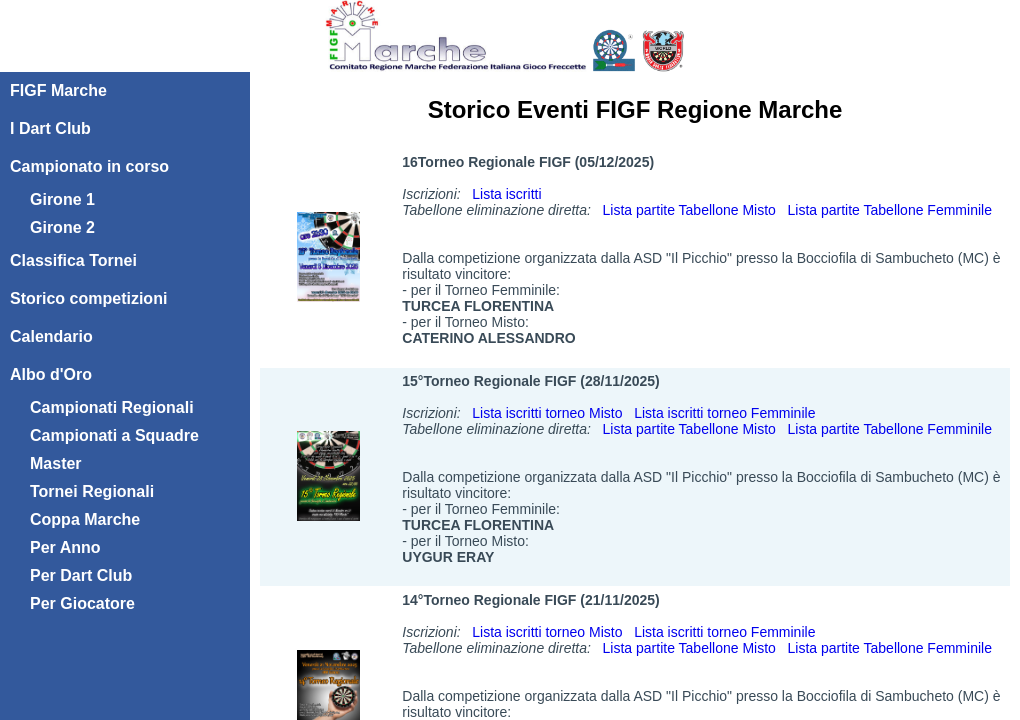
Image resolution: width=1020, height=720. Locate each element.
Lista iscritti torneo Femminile (724, 413)
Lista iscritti (506, 194)
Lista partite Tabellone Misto (689, 210)
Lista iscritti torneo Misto (547, 413)
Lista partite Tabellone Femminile (890, 210)
